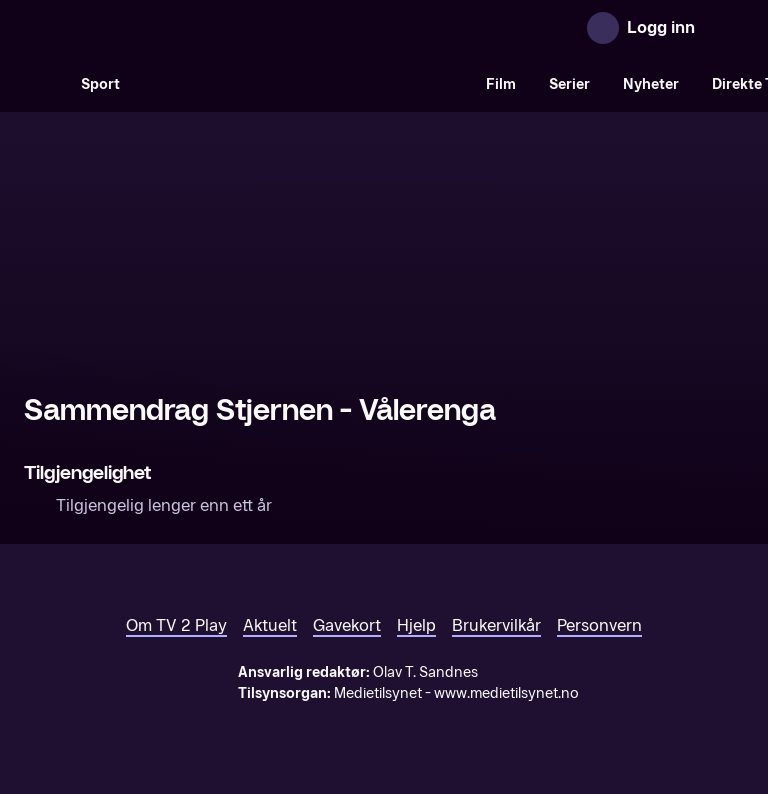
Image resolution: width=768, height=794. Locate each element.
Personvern (599, 625)
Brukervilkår (496, 625)
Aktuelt (270, 625)
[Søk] (44, 84)
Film (501, 84)
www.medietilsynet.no (506, 693)
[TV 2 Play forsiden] (174, 28)
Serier (569, 84)
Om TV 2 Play (176, 625)
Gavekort (347, 625)
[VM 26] (303, 84)
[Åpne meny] (724, 28)
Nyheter (651, 84)
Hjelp (416, 625)
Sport (100, 84)
